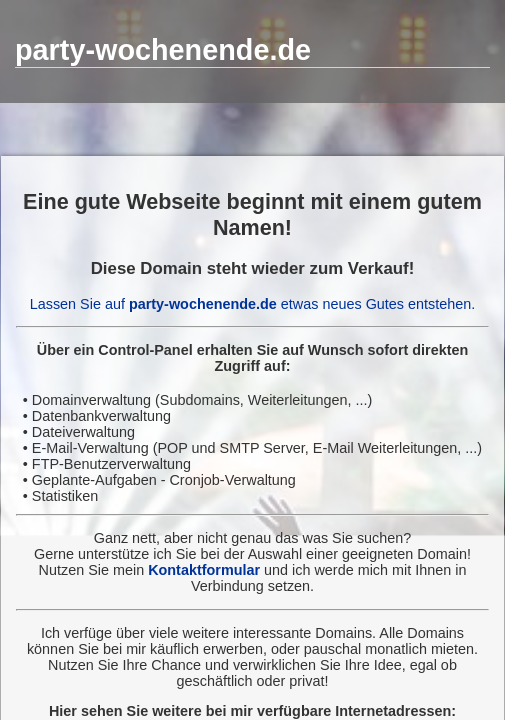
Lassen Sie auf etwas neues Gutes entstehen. (253, 304)
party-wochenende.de (163, 50)
